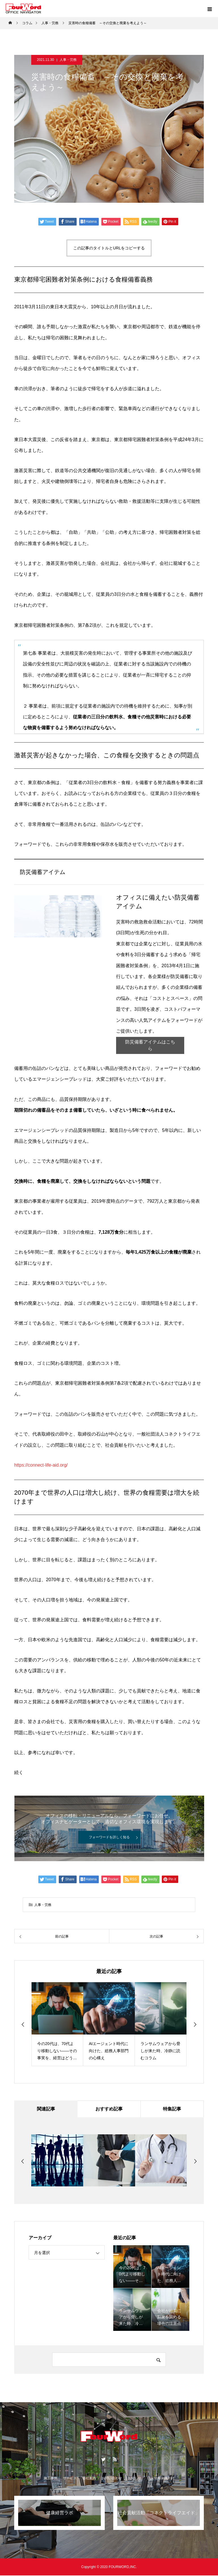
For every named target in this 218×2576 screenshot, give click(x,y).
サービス (70, 2479)
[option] (57, 2024)
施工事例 (50, 2479)
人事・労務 (68, 60)
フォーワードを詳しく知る (109, 1837)
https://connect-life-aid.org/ (41, 1465)
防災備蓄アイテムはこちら (150, 1045)
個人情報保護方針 (160, 2479)
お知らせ (134, 2479)
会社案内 (89, 2479)
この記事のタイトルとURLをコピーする (109, 248)
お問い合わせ (112, 2479)
